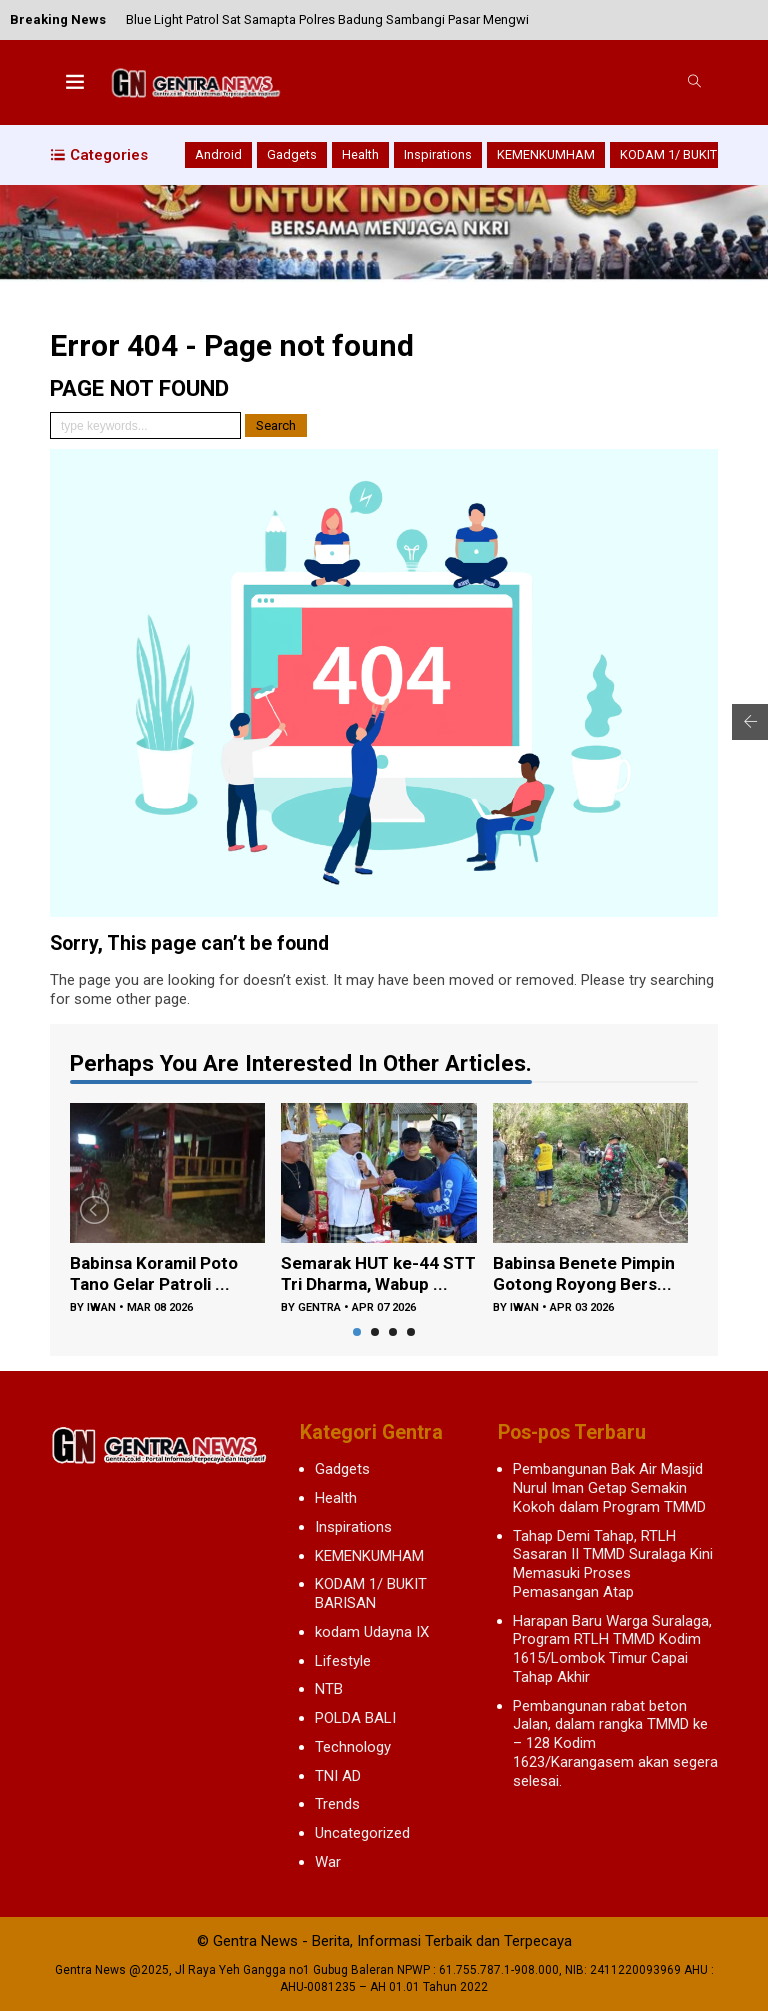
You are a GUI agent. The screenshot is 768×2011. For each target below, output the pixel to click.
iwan (101, 1309)
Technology (353, 1747)
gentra (319, 1309)
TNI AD (338, 1776)
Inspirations (438, 154)
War (328, 1862)
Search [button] (276, 425)
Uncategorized (362, 1833)
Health (360, 154)
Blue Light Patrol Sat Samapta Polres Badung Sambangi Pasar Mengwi (327, 19)
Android (218, 154)
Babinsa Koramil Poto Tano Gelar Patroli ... (159, 1275)
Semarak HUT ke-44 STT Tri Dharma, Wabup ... (378, 1275)
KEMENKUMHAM (546, 154)
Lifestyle (343, 1661)
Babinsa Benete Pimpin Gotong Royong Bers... (587, 1275)
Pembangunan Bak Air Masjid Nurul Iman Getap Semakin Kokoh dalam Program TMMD (609, 1488)
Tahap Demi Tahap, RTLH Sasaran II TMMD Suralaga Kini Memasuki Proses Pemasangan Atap (613, 1564)
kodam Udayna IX (372, 1632)
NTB (329, 1689)
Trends (337, 1804)
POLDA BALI (355, 1718)
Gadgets (292, 154)
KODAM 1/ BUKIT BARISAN (371, 1593)
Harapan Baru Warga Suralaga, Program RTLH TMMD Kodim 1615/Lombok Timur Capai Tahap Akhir (612, 1649)
